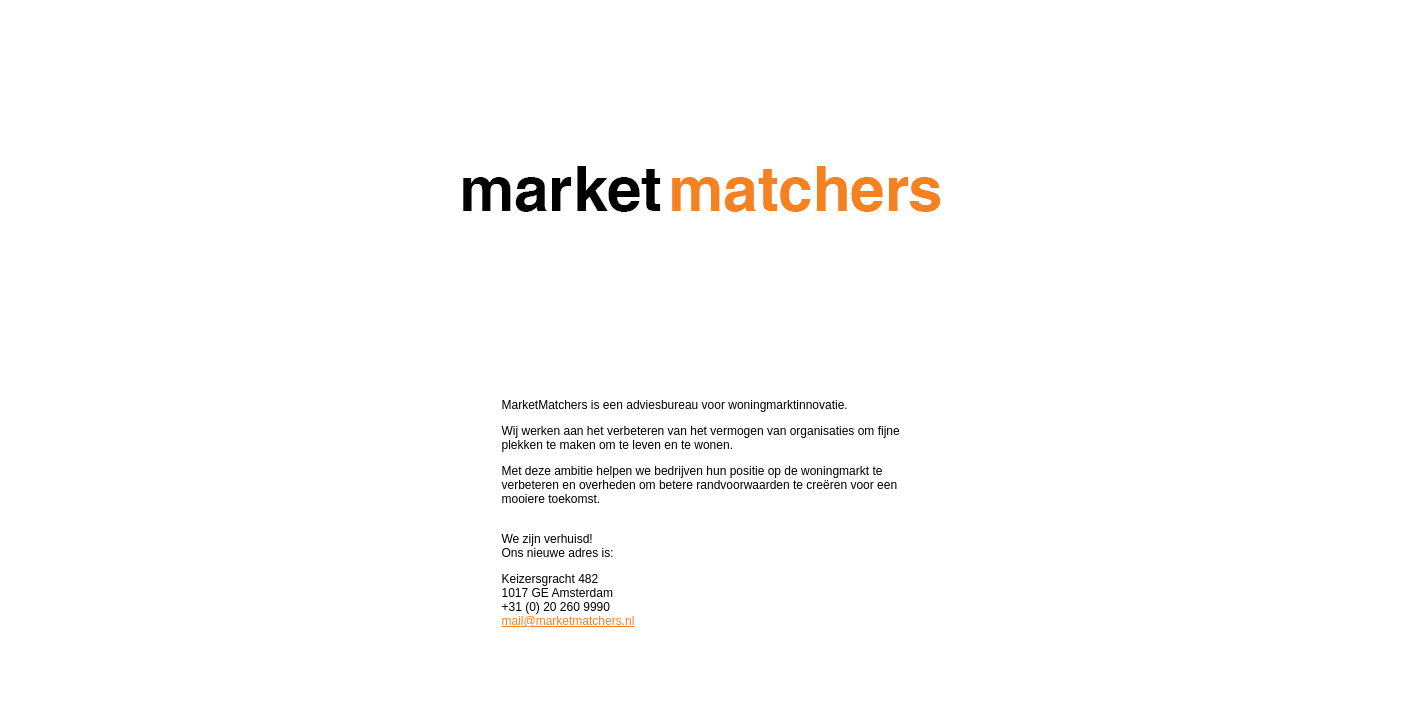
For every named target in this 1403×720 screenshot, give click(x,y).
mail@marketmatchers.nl (568, 621)
